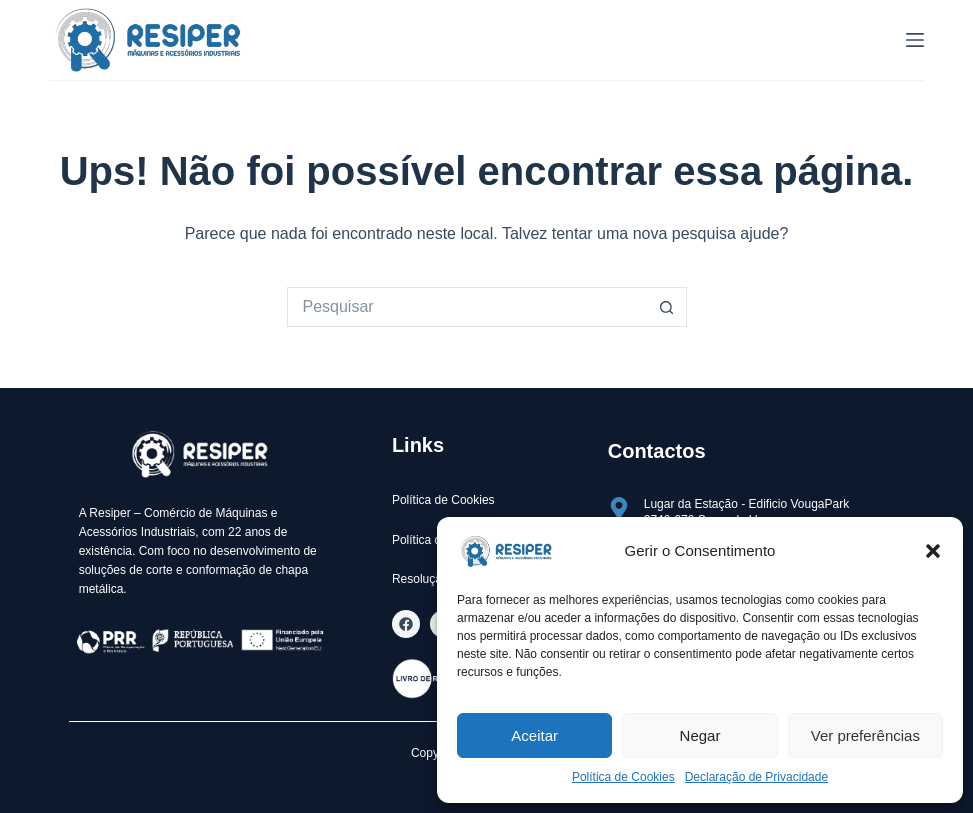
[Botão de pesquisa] (667, 307)
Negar (700, 735)
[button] (933, 551)
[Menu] (915, 40)
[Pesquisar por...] (467, 307)
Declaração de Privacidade (756, 777)
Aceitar (534, 735)
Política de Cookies (623, 777)
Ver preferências (865, 735)
